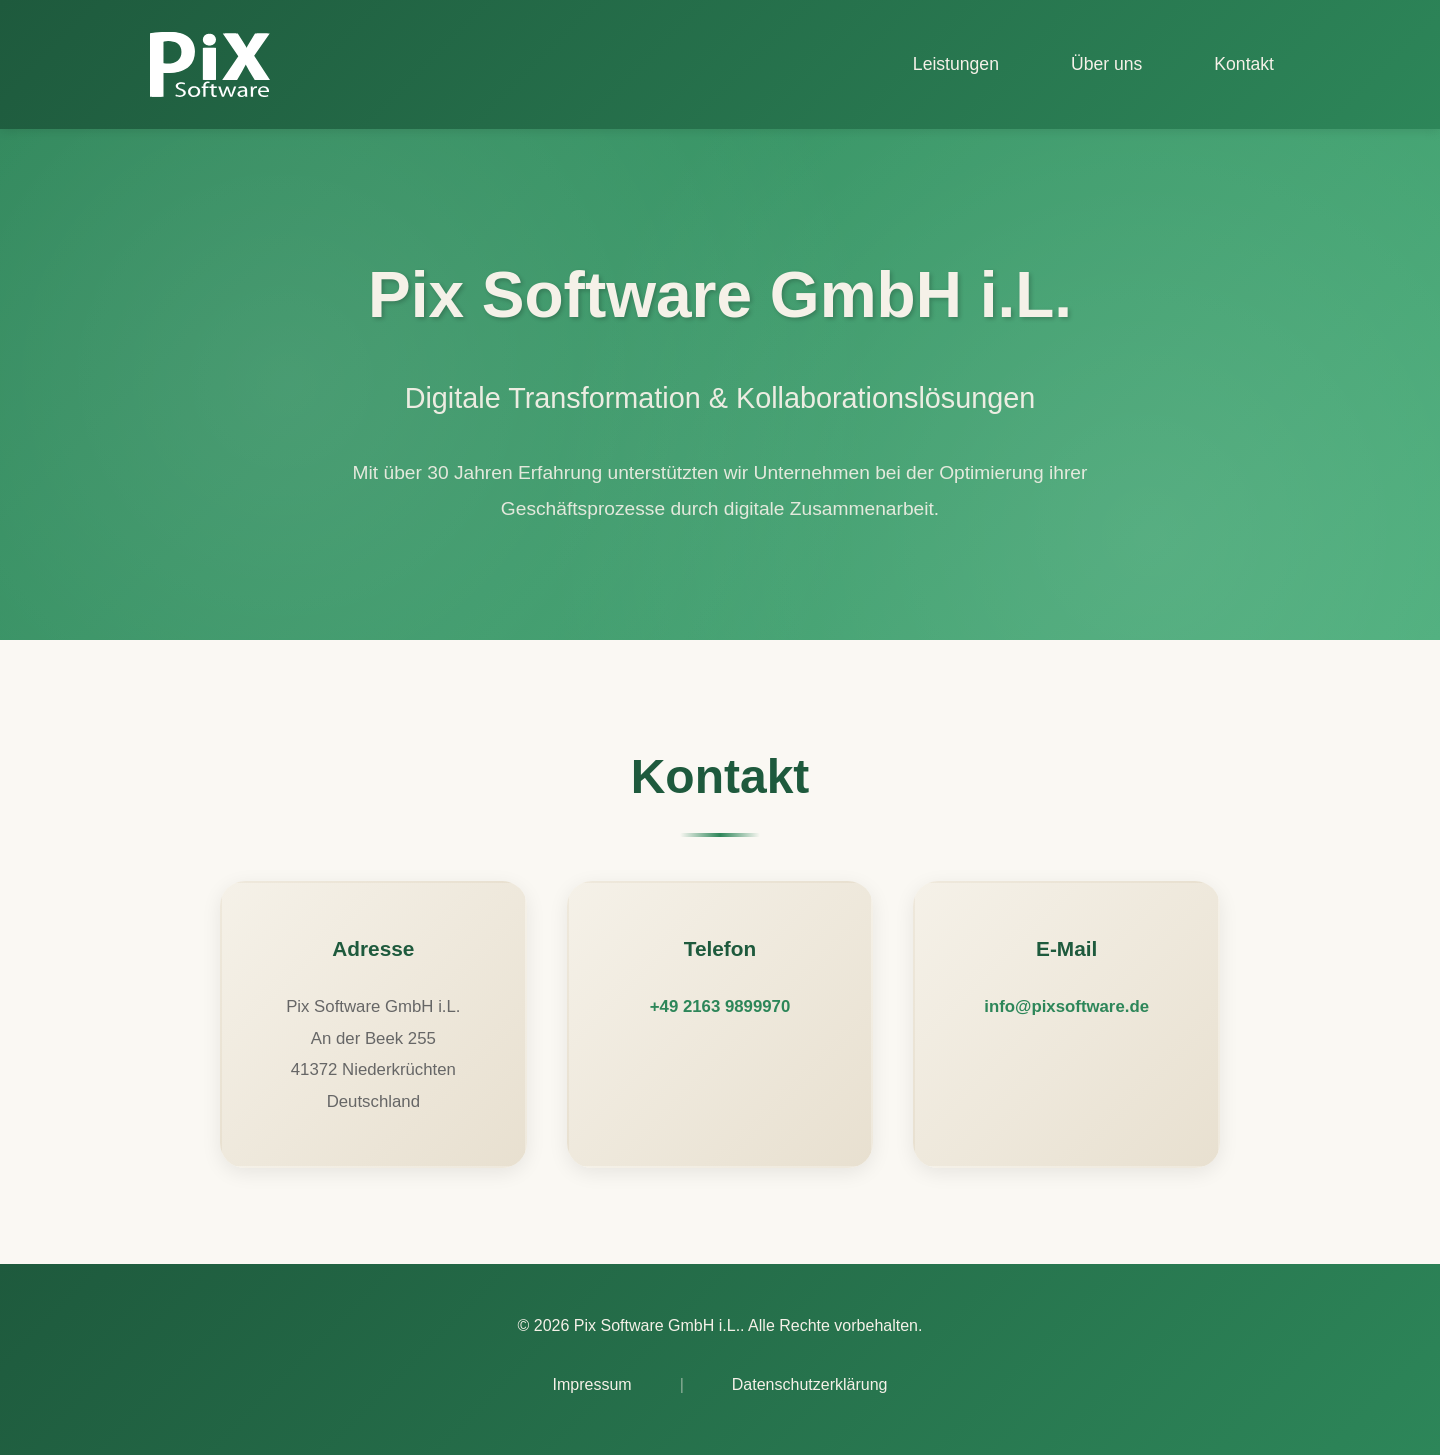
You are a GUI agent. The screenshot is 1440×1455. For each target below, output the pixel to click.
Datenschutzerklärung (810, 1384)
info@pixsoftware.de (1066, 1006)
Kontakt (1244, 64)
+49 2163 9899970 (720, 1006)
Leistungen (956, 64)
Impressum (592, 1384)
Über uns (1106, 64)
